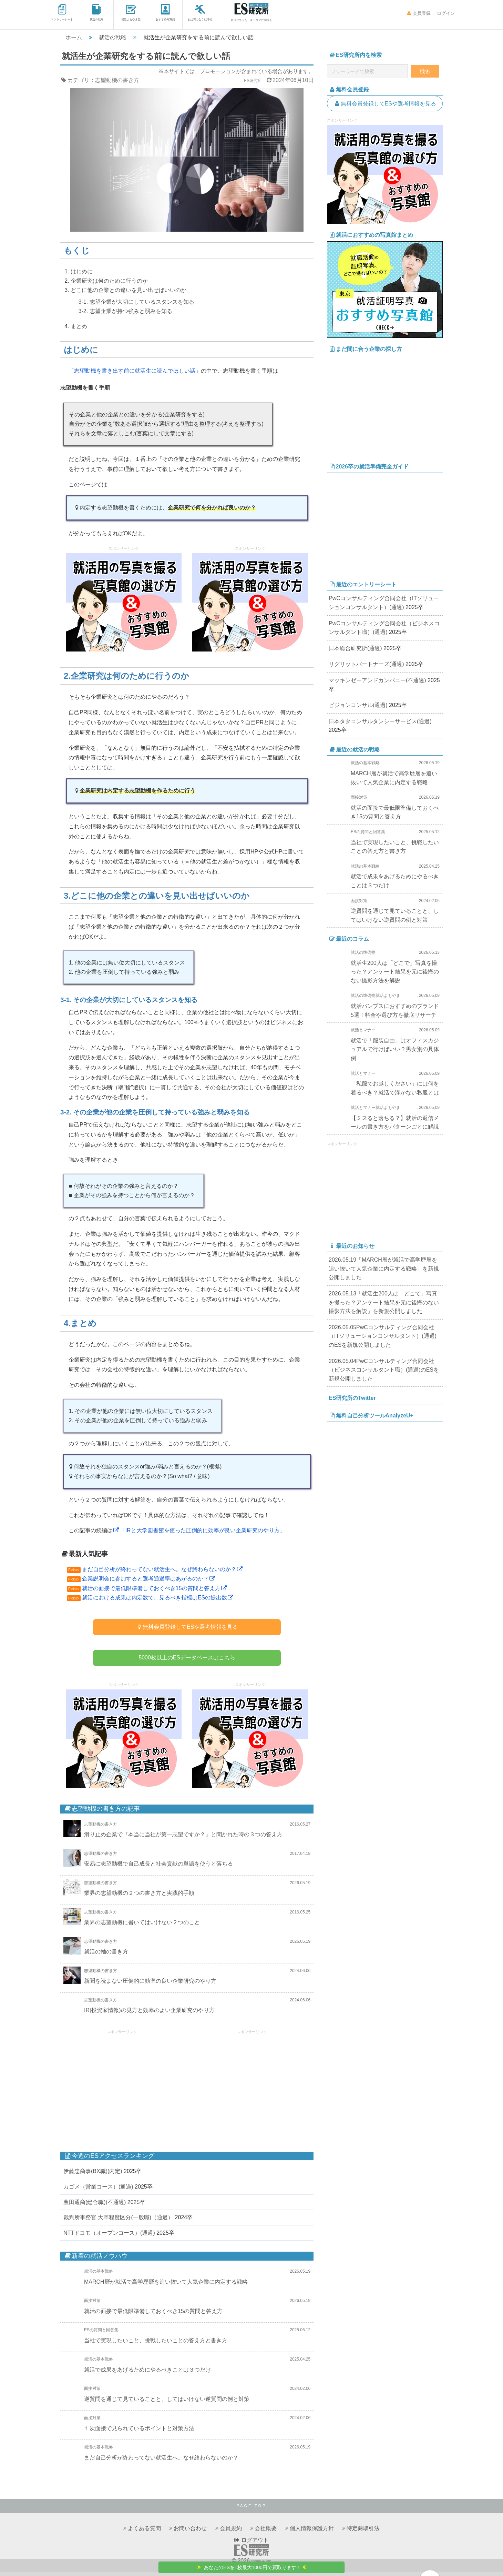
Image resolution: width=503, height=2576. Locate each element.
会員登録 (419, 13)
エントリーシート (62, 12)
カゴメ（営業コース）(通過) (98, 2191)
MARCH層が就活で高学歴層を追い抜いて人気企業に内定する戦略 (166, 2286)
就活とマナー (363, 1030)
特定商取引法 (363, 2532)
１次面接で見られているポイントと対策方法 (139, 2432)
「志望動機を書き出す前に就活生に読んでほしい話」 (135, 371)
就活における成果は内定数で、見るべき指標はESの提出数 (158, 1597)
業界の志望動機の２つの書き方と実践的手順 (139, 1897)
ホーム (73, 37)
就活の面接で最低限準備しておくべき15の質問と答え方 (154, 1588)
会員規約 (231, 2532)
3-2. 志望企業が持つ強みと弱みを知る (125, 311)
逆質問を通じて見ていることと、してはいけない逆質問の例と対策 (166, 2403)
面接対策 (92, 2304)
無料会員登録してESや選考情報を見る (187, 1627)
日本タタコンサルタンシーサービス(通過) (380, 721)
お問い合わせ (190, 2532)
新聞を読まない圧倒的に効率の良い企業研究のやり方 (150, 1985)
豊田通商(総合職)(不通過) (94, 2206)
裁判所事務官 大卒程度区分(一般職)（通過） (118, 2221)
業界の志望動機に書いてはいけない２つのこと (142, 1926)
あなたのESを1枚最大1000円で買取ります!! (251, 2567)
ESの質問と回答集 (101, 2334)
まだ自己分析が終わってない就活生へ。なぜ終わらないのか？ (163, 1569)
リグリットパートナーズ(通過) (366, 664)
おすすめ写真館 (165, 12)
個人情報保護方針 (312, 2532)
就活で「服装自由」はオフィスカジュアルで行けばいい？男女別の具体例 (395, 1049)
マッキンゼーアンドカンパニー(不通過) (377, 680)
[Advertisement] (122, 2088)
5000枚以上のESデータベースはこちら (186, 1660)
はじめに (82, 271)
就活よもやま (388, 995)
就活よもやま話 (131, 12)
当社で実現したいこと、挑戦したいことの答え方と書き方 (155, 2344)
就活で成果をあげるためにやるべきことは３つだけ (147, 2374)
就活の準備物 (363, 952)
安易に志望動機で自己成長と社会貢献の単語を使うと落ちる (158, 1868)
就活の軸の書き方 (106, 1956)
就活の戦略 (96, 12)
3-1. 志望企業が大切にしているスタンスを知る (136, 302)
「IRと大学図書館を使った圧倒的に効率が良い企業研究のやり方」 (199, 1530)
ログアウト (251, 2544)
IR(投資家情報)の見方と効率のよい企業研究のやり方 (149, 2014)
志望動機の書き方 (117, 80)
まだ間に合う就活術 (199, 12)
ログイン (445, 13)
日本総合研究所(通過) (355, 648)
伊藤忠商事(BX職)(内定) (92, 2176)
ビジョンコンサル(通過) (358, 705)
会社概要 (266, 2532)
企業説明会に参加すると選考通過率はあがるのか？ (149, 1579)
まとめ (79, 326)
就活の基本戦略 (98, 2275)
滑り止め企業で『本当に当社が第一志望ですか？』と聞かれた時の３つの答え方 (183, 1838)
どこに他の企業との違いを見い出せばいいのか (128, 290)
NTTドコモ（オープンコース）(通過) (109, 2237)
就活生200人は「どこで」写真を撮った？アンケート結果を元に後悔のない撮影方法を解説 (395, 971)
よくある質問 (144, 2532)
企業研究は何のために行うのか (109, 281)
